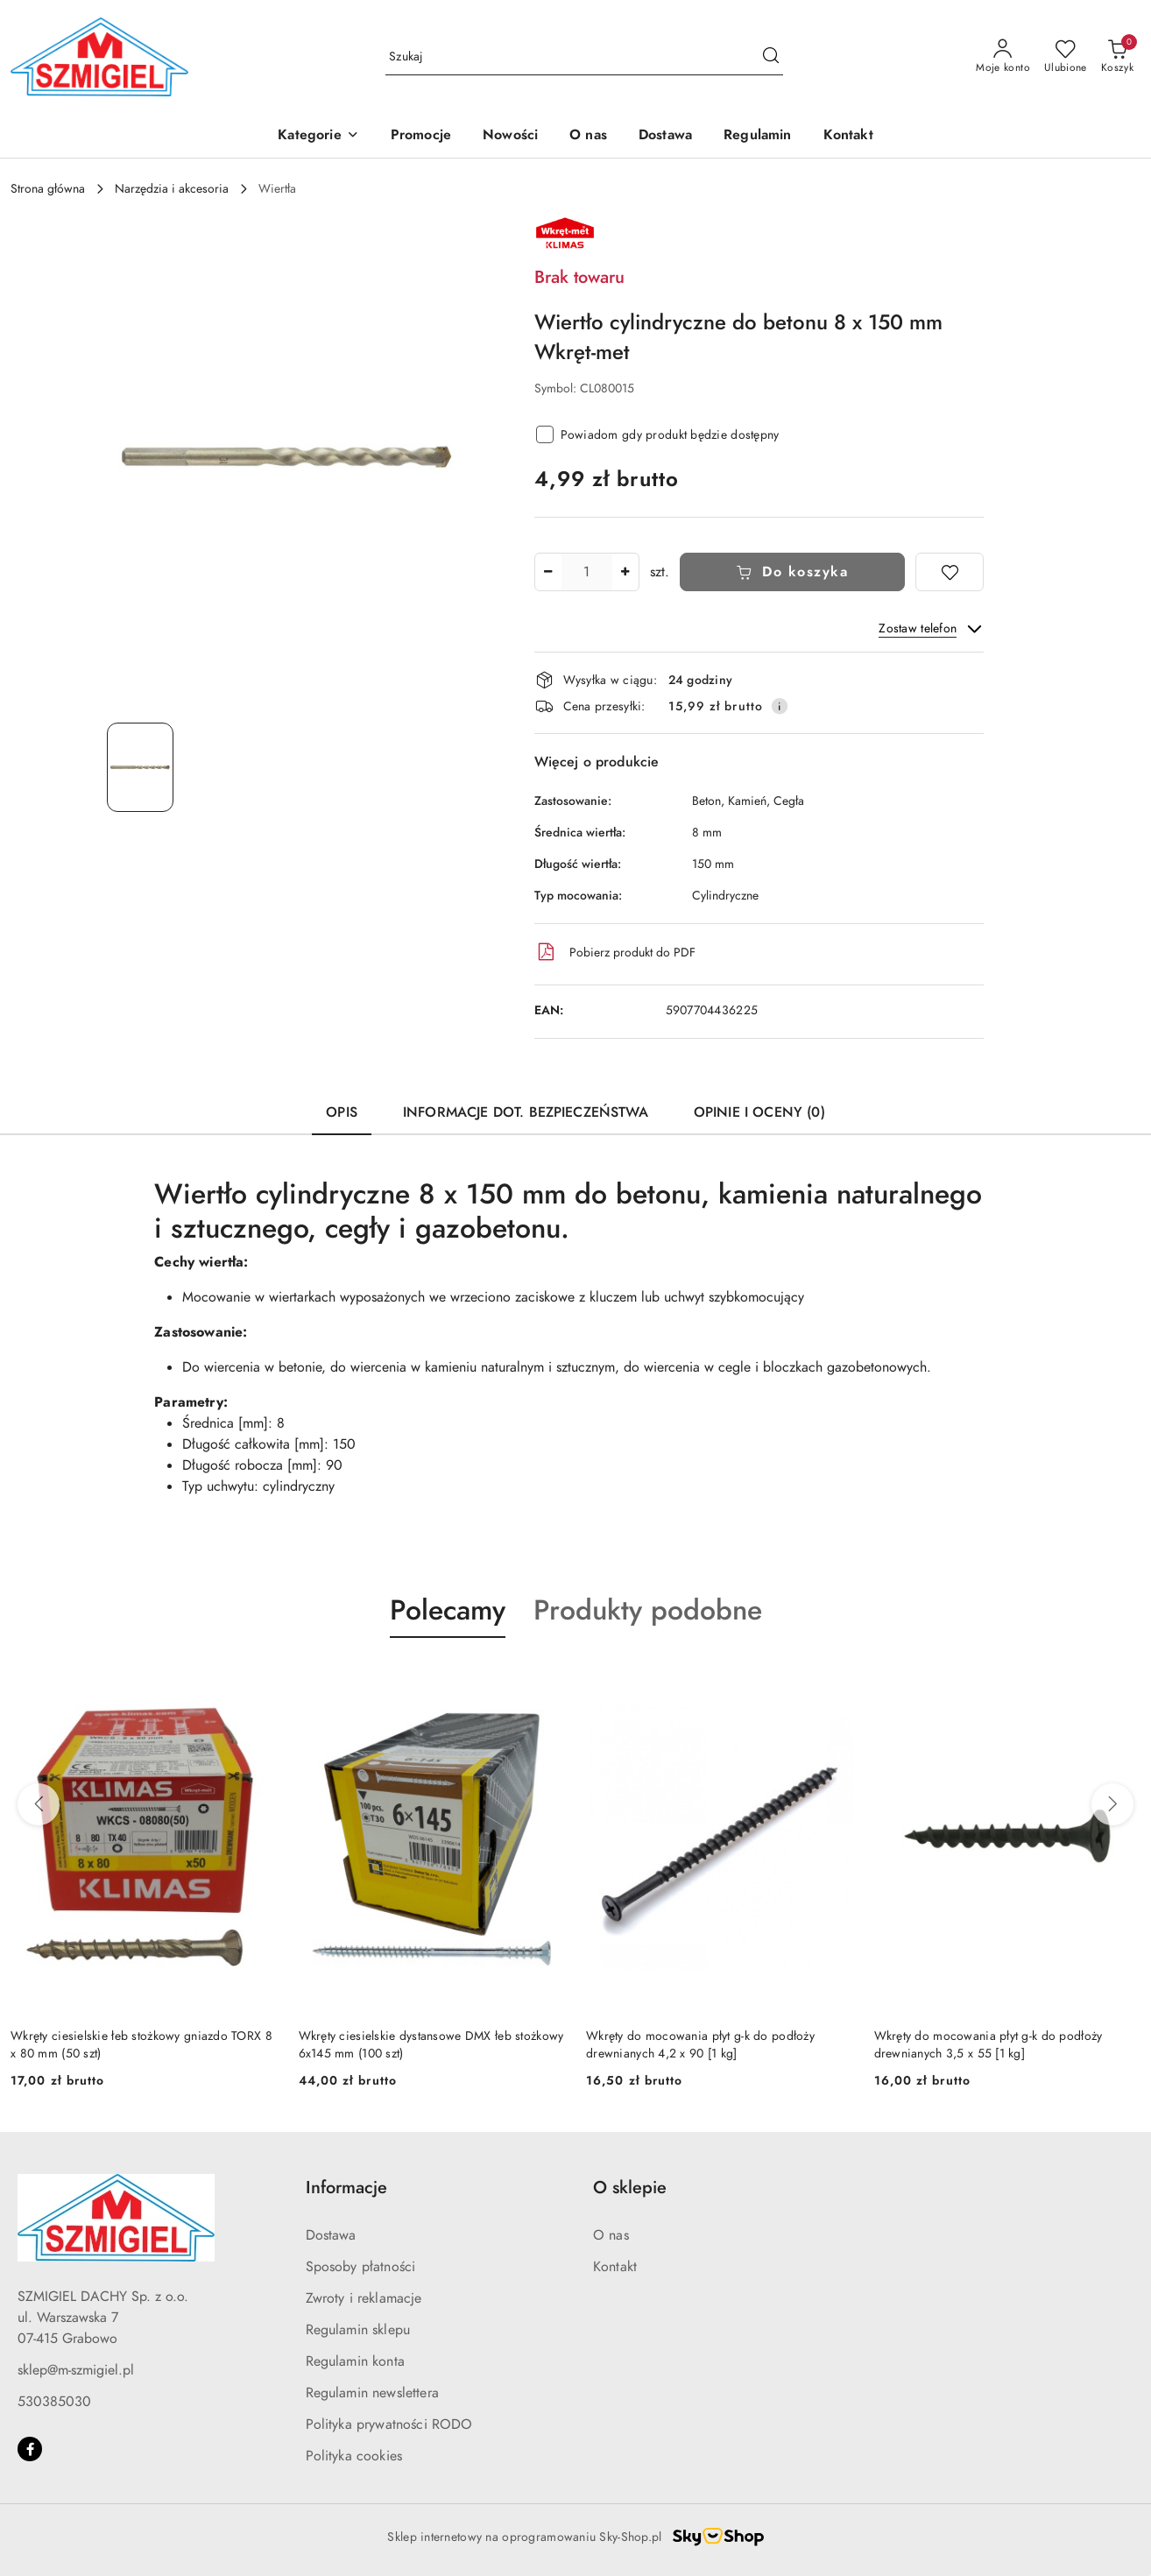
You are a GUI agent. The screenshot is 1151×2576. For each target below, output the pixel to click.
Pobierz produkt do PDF (615, 952)
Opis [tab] (341, 1112)
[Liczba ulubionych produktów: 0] (1065, 57)
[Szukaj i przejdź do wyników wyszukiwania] (771, 57)
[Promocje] (421, 136)
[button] (318, 136)
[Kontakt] (848, 136)
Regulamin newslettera (372, 2393)
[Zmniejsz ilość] (548, 572)
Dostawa (331, 2235)
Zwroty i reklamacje (364, 2298)
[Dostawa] (665, 136)
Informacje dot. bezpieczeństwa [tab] (525, 1112)
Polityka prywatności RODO (389, 2424)
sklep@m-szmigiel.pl (76, 2370)
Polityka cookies (354, 2456)
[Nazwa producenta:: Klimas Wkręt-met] (565, 232)
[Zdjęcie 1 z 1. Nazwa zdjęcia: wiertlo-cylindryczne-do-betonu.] (140, 767)
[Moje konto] (1003, 57)
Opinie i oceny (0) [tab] (759, 1112)
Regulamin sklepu (358, 2330)
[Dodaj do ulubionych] (949, 572)
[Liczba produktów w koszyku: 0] (1117, 57)
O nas (611, 2235)
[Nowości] (510, 136)
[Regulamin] (757, 136)
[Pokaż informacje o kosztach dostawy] (779, 706)
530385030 (54, 2401)
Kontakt (615, 2266)
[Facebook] (30, 2449)
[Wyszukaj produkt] (584, 57)
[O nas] (588, 136)
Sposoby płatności (361, 2266)
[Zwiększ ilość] (625, 572)
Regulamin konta (355, 2361)
